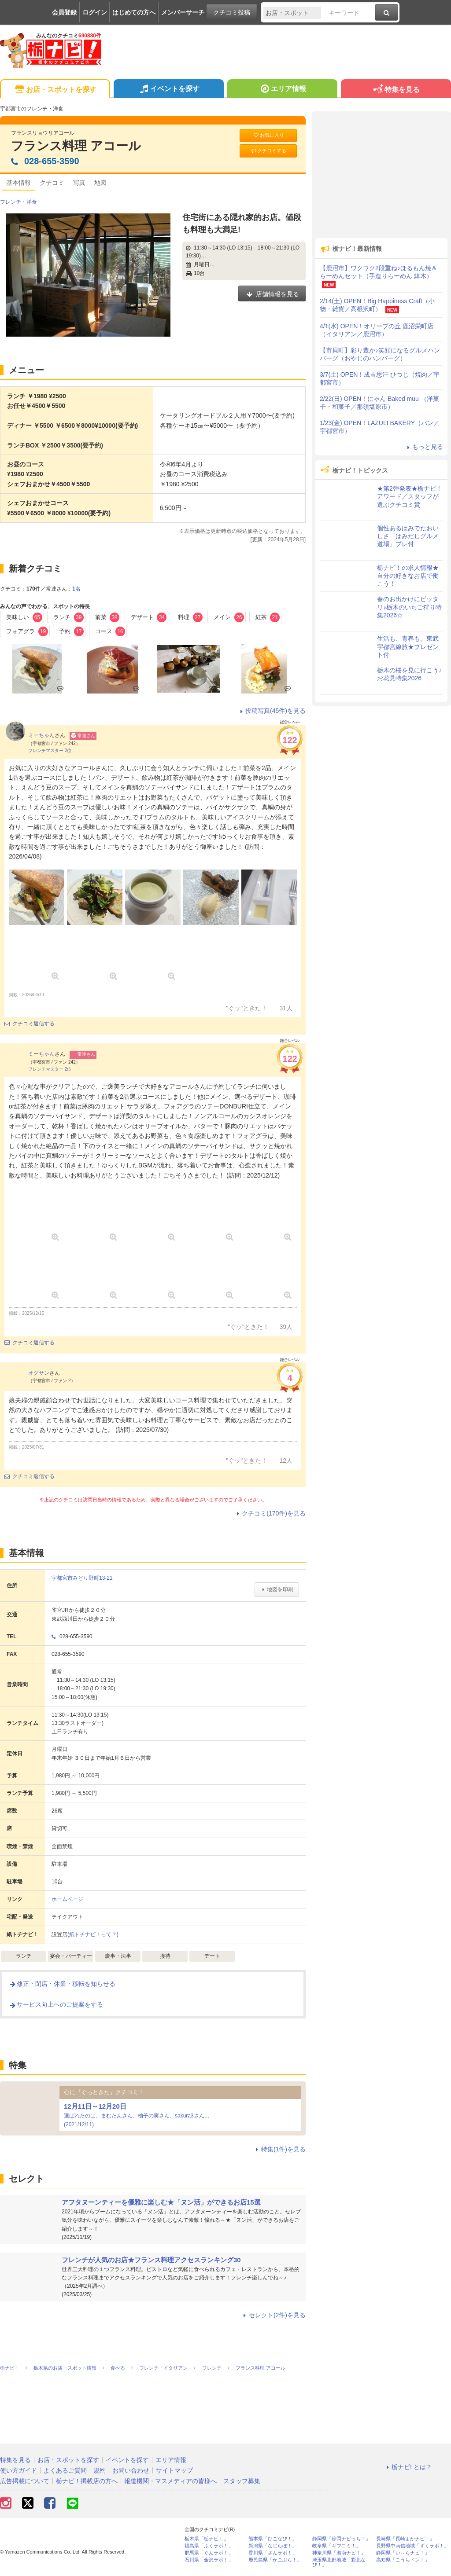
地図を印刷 (276, 1589)
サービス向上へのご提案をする (56, 2004)
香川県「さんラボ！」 (272, 2552)
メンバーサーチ (182, 12)
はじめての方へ (133, 12)
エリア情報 (282, 90)
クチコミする (268, 151)
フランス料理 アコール (76, 146)
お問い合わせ (130, 2470)
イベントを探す (168, 90)
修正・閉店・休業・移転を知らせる (62, 1983)
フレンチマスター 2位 (49, 750)
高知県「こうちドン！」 (402, 2560)
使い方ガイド (18, 2470)
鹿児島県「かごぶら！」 (275, 2560)
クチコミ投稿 (231, 12)
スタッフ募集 (241, 2480)
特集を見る (395, 90)
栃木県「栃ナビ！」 (206, 2538)
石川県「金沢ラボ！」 (209, 2560)
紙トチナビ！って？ (93, 1934)
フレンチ (10, 202)
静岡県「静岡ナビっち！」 (341, 2538)
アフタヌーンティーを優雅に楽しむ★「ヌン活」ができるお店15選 (161, 2202)
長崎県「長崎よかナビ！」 (405, 2538)
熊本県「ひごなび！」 (272, 2538)
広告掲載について (24, 2480)
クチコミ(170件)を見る (270, 1513)
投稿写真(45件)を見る (271, 710)
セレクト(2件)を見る (273, 2315)
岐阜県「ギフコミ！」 (336, 2545)
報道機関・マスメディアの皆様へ (170, 2480)
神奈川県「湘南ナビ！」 (339, 2552)
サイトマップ (174, 2470)
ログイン (94, 12)
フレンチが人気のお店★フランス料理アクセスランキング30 (151, 2260)
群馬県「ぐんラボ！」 (209, 2552)
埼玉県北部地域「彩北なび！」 (339, 2562)
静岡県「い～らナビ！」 (402, 2552)
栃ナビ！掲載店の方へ (87, 2480)
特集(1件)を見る (279, 2149)
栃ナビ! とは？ (408, 2466)
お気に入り (268, 135)
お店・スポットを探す (55, 90)
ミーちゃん (41, 735)
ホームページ (67, 1899)
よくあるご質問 (65, 2470)
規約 (99, 2470)
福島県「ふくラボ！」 (209, 2545)
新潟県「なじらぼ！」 (272, 2545)
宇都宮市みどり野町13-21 (82, 1578)
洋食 (31, 202)
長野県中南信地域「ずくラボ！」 (412, 2545)
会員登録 (64, 12)
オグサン (38, 1373)
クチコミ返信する (29, 1023)
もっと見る (423, 446)
